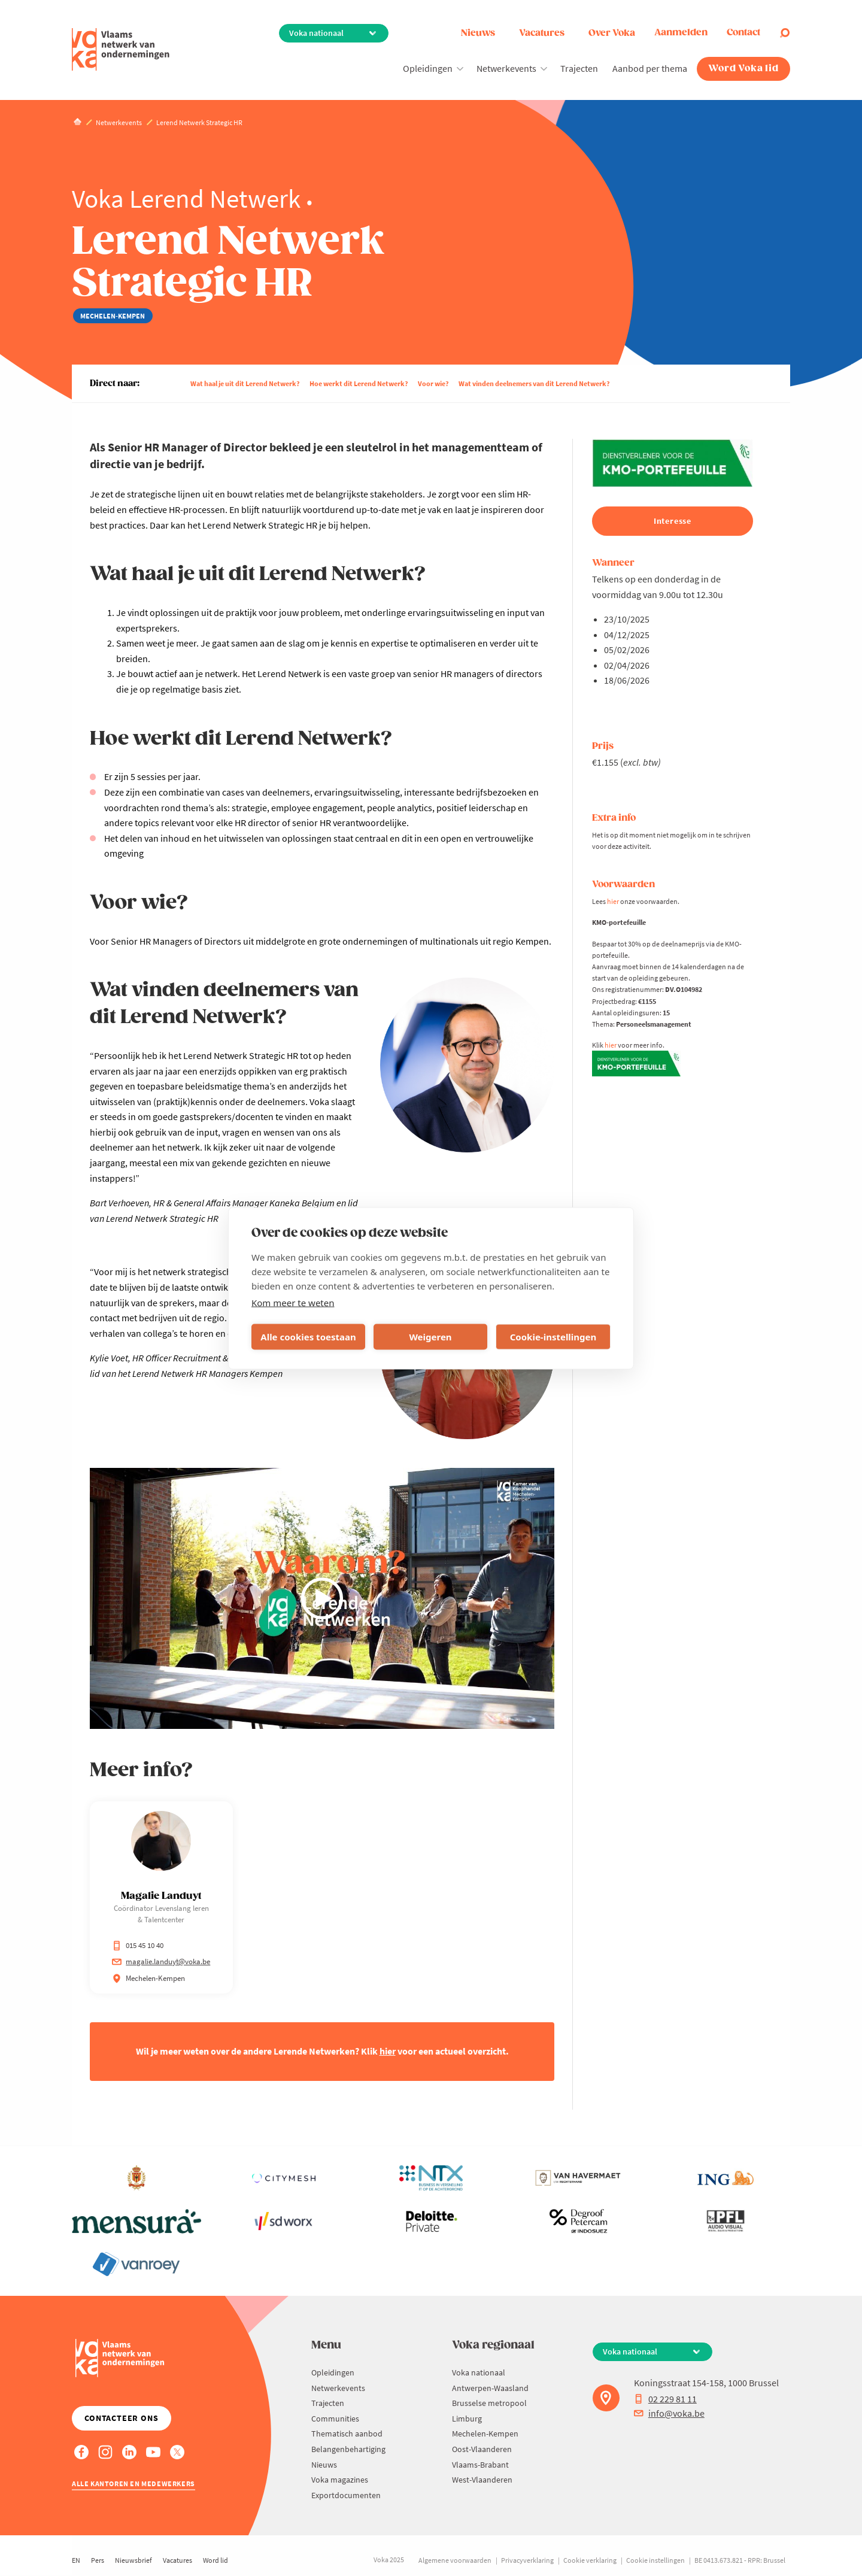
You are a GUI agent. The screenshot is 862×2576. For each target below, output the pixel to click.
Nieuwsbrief (133, 2560)
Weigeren (430, 1337)
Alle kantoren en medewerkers (133, 2483)
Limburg (467, 2418)
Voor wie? (433, 383)
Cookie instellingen (655, 2560)
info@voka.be (669, 2413)
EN (76, 2560)
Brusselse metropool (489, 2403)
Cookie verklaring (590, 2560)
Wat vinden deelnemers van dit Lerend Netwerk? (534, 383)
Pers (97, 2560)
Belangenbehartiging (348, 2449)
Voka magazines (339, 2479)
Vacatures (541, 33)
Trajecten (579, 68)
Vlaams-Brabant (480, 2464)
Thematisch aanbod (347, 2433)
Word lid (215, 2560)
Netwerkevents (506, 68)
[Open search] (784, 32)
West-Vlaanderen (482, 2479)
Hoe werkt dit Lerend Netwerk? (358, 383)
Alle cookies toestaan (308, 1337)
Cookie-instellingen (553, 1337)
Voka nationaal (478, 2372)
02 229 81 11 (665, 2399)
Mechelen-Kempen (485, 2433)
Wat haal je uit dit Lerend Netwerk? (245, 383)
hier (613, 901)
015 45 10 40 (137, 1945)
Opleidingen (428, 68)
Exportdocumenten (346, 2495)
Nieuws (478, 33)
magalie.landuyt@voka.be (161, 1961)
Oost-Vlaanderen (482, 2449)
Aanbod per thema (649, 68)
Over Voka (611, 33)
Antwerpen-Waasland (490, 2388)
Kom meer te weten (293, 1302)
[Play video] (322, 1598)
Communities (335, 2418)
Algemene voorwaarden (454, 2560)
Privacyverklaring (527, 2560)
